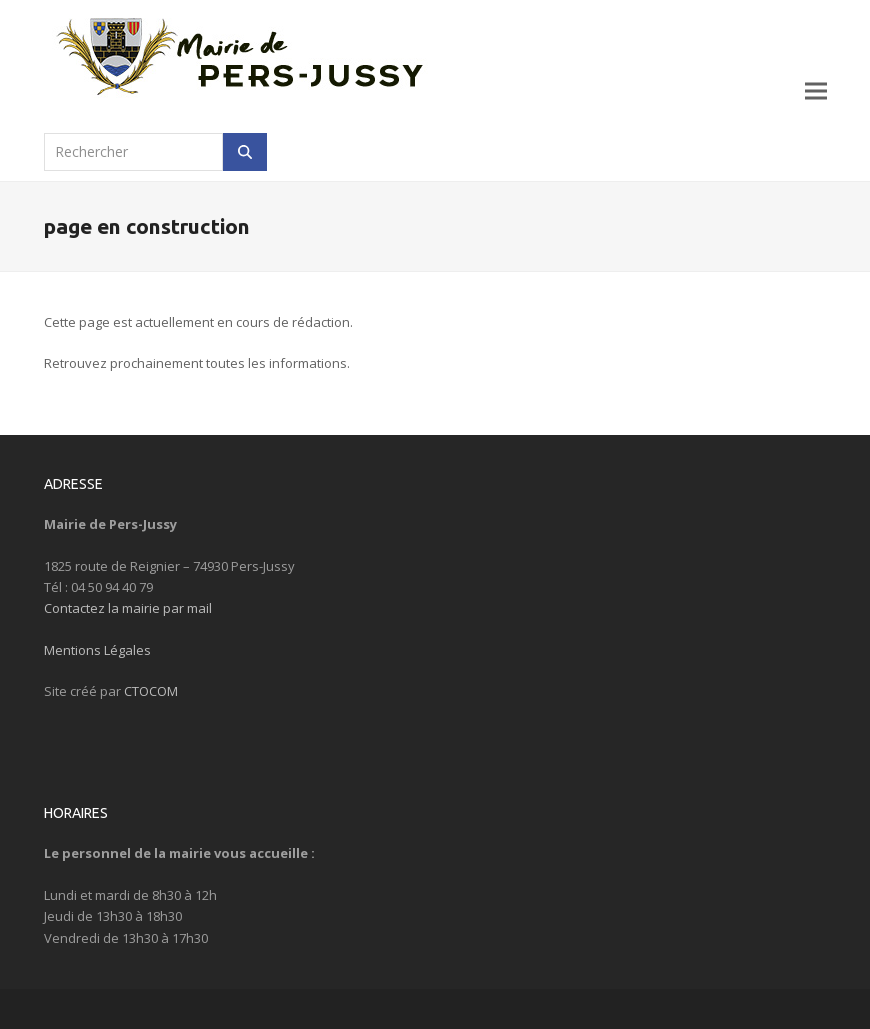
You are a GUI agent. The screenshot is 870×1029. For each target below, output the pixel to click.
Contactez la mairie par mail (128, 608)
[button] (816, 90)
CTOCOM (151, 691)
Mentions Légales (97, 650)
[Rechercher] (245, 152)
